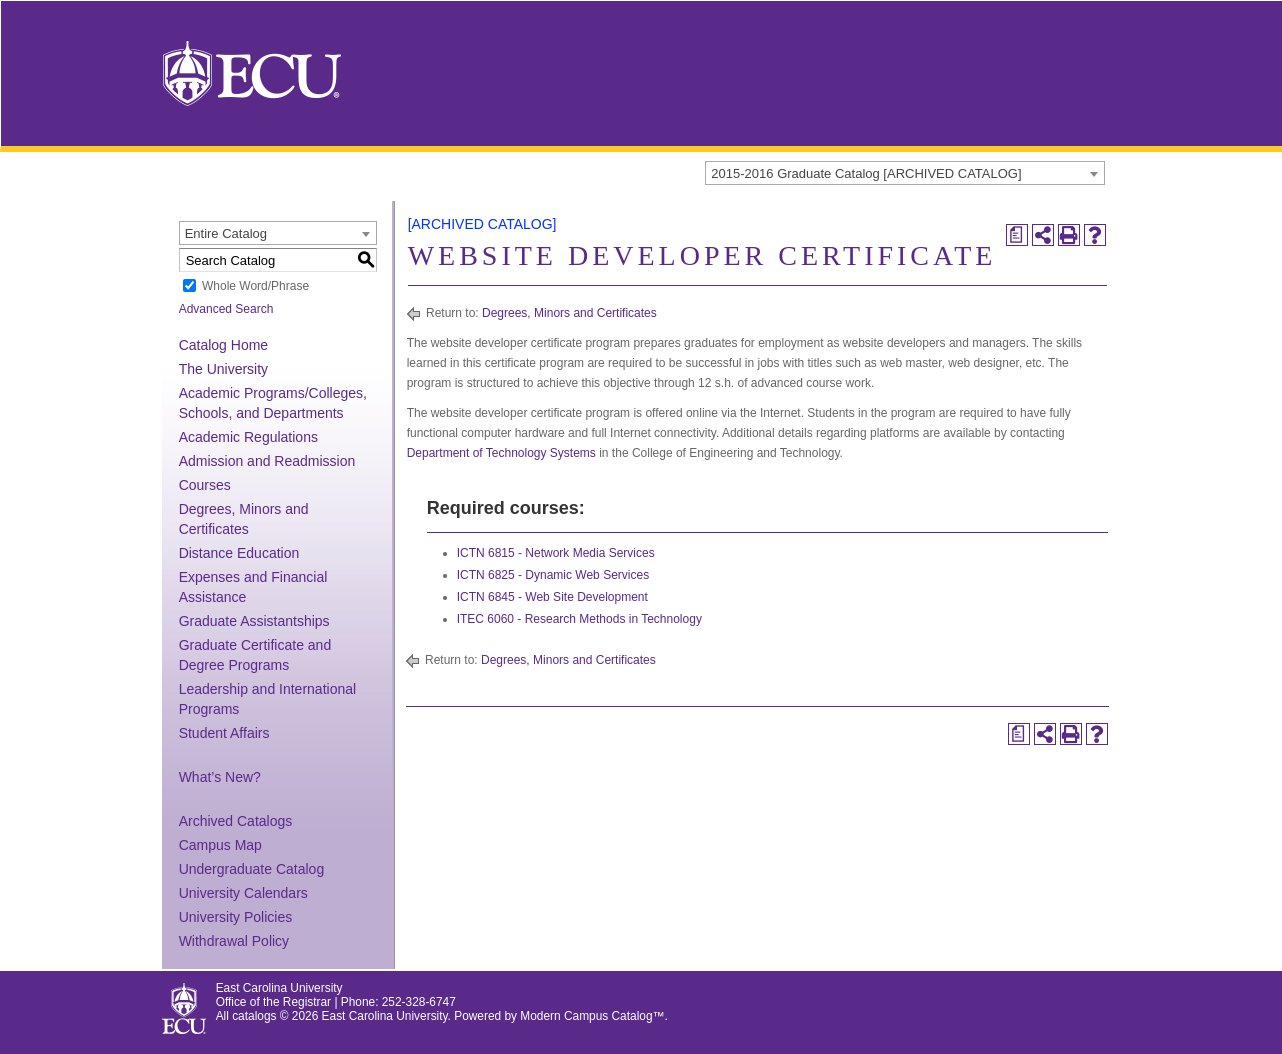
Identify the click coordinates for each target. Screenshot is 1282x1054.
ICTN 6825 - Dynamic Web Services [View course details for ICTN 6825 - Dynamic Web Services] (553, 575)
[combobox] (905, 173)
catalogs (254, 1016)
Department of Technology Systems (501, 453)
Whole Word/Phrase (255, 286)
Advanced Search (226, 309)
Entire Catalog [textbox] (226, 233)
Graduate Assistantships (254, 621)
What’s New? (220, 777)
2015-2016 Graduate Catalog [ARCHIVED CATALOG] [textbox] (866, 173)
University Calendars (243, 893)
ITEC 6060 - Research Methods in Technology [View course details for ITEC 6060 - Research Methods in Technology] (579, 619)
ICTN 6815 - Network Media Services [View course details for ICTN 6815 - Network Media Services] (556, 553)
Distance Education (239, 553)
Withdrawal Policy (234, 941)
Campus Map (220, 845)
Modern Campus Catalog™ (592, 1016)
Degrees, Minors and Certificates (569, 313)
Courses (205, 485)
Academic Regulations (248, 437)
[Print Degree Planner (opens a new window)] (1017, 235)
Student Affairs (224, 733)
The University (223, 369)
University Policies (236, 917)
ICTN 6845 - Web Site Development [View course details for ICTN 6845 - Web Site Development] (552, 597)
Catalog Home (224, 345)
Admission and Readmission (267, 461)
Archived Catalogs (236, 821)
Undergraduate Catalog (252, 869)
